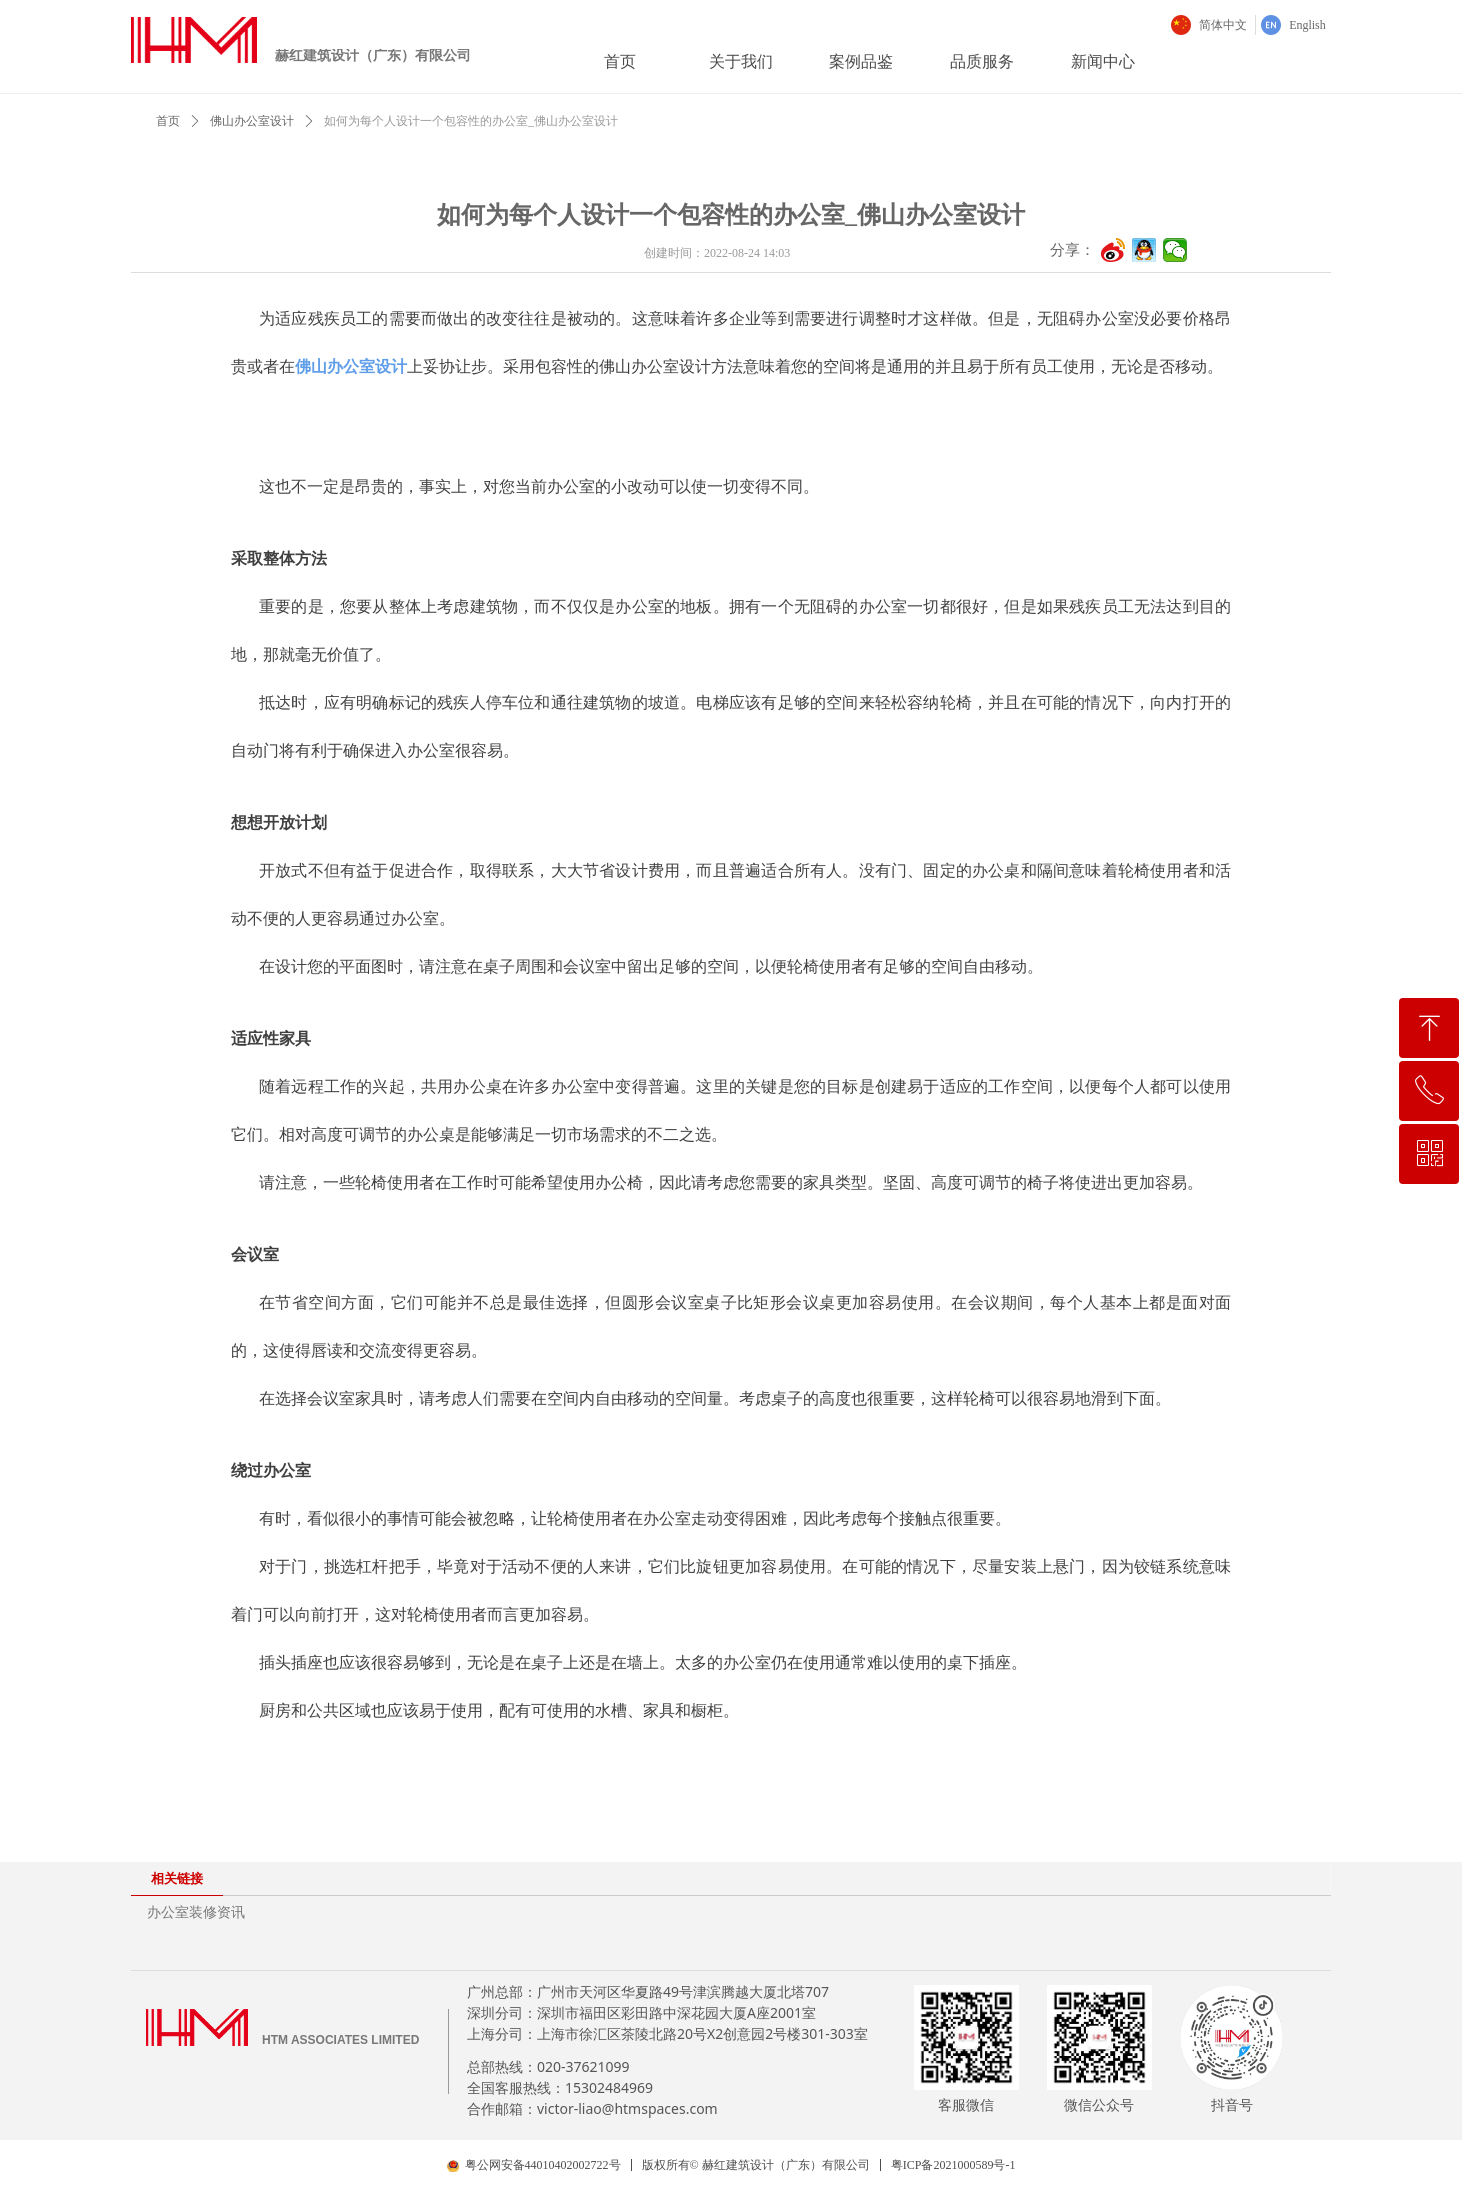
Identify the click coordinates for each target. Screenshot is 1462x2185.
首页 (168, 121)
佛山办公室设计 (252, 121)
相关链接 (177, 1878)
